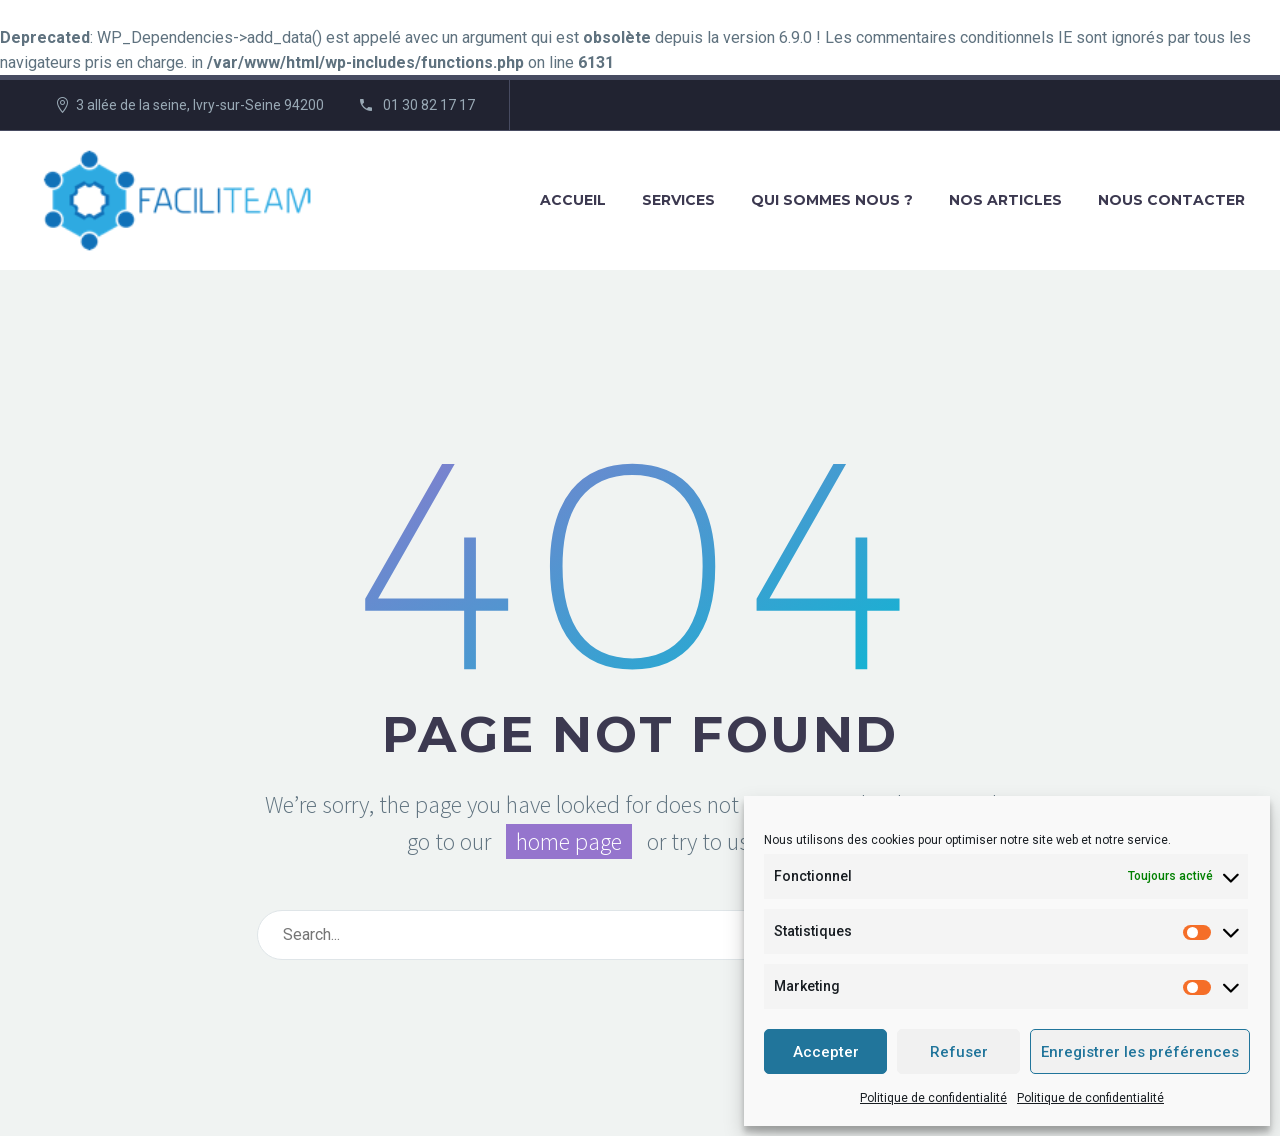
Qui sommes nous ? (832, 200)
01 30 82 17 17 (427, 105)
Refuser (959, 1052)
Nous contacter (1171, 200)
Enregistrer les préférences (1140, 1052)
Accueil (573, 200)
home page (569, 841)
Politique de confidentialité (933, 1098)
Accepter (826, 1052)
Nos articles (1005, 200)
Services (678, 200)
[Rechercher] (640, 935)
